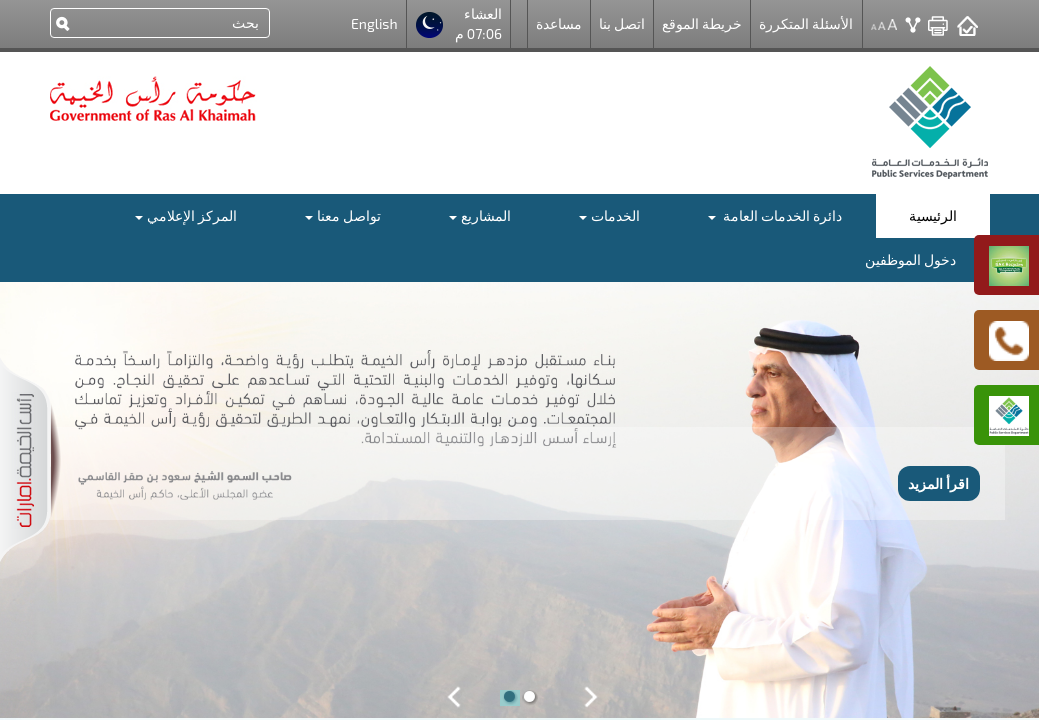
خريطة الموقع (702, 23)
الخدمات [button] (609, 215)
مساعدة (559, 23)
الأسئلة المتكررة (806, 23)
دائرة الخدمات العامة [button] (775, 215)
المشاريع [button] (480, 215)
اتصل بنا (622, 23)
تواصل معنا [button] (343, 215)
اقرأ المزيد (938, 483)
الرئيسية (933, 215)
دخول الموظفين (910, 259)
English (374, 23)
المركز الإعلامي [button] (186, 215)
